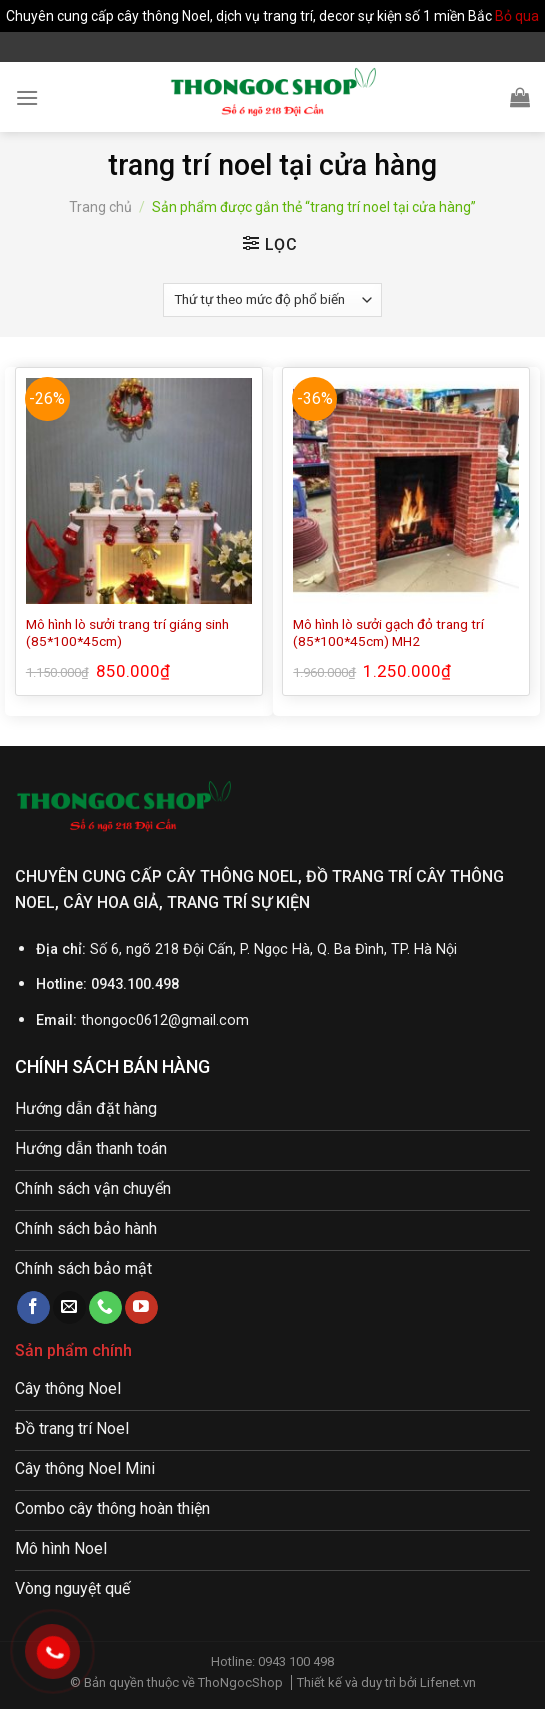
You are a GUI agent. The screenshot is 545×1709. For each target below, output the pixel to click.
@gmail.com (208, 1020)
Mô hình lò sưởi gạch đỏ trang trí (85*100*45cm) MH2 (388, 633)
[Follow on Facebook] (33, 1308)
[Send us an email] (69, 1308)
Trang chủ (100, 207)
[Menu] (27, 97)
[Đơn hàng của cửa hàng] (272, 300)
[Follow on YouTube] (141, 1308)
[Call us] (105, 1308)
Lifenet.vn (448, 1682)
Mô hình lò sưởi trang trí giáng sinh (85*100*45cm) (127, 633)
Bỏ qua (517, 16)
